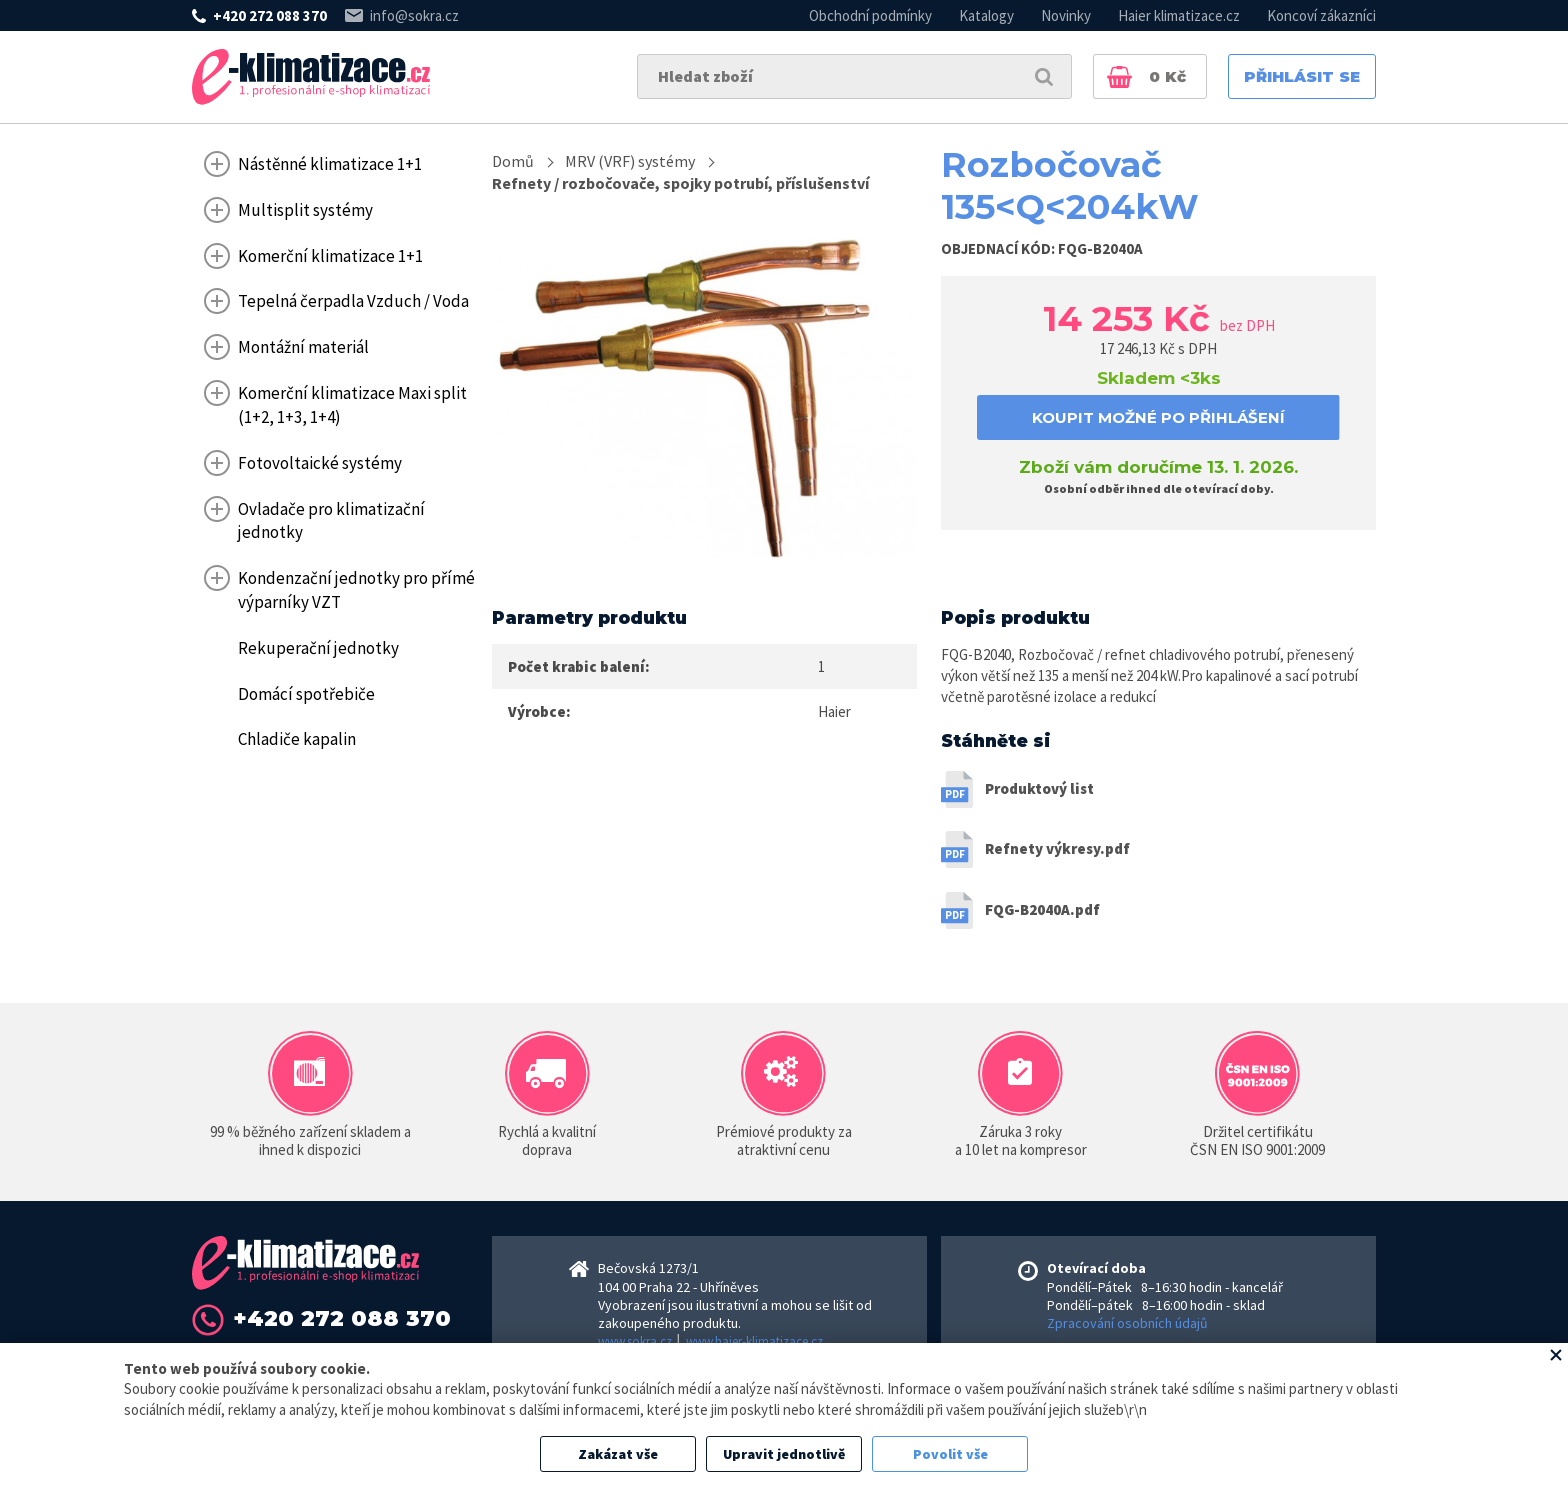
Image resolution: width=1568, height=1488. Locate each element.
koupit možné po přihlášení (1158, 417)
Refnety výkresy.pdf (1057, 848)
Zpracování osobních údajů (1127, 1323)
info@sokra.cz (414, 15)
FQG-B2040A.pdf (1042, 909)
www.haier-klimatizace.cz (754, 1341)
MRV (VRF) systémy (630, 161)
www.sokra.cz (635, 1341)
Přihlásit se (1302, 76)
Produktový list (1039, 788)
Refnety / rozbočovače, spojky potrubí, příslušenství (680, 183)
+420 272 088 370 (270, 15)
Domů (513, 161)
